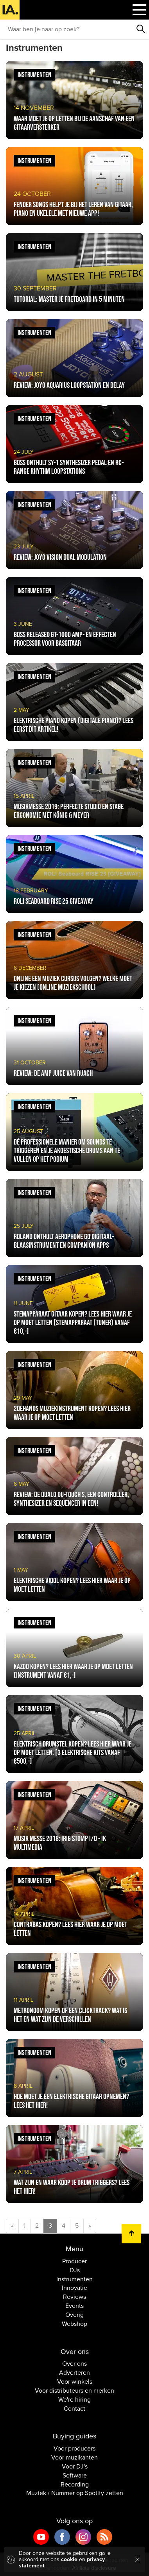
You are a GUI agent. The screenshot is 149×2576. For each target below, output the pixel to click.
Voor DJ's (75, 2466)
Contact (74, 2409)
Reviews (74, 2297)
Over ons (74, 2364)
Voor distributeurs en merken (74, 2391)
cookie (69, 2559)
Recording (75, 2484)
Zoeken (141, 29)
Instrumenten (74, 2279)
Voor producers (74, 2448)
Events (74, 2306)
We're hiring (74, 2400)
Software (75, 2475)
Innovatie (74, 2288)
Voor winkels (74, 2382)
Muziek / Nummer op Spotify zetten (74, 2493)
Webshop (74, 2324)
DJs (75, 2270)
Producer (74, 2261)
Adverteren (74, 2373)
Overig (74, 2315)
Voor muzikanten (74, 2457)
